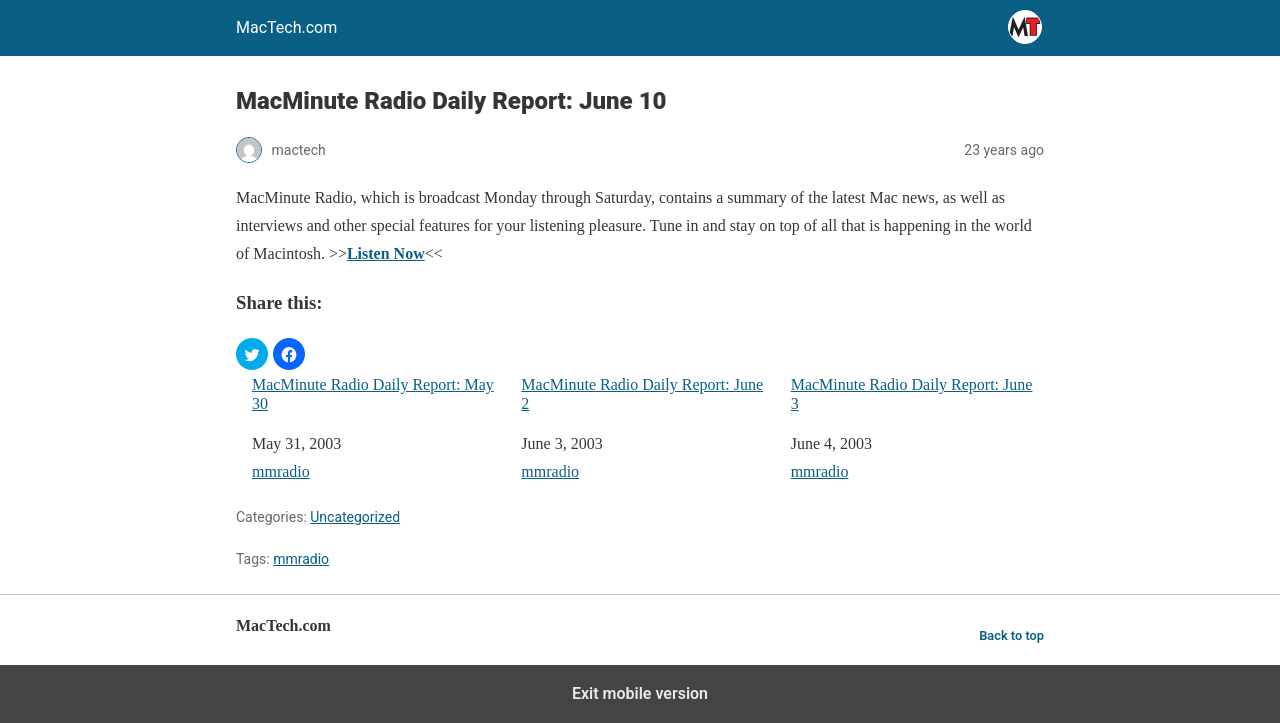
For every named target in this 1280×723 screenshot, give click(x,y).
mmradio (281, 471)
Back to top (1011, 635)
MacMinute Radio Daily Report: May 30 (373, 394)
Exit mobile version (640, 693)
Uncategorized (355, 517)
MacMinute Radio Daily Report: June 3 (912, 394)
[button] (252, 354)
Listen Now (386, 253)
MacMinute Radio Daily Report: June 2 (642, 394)
